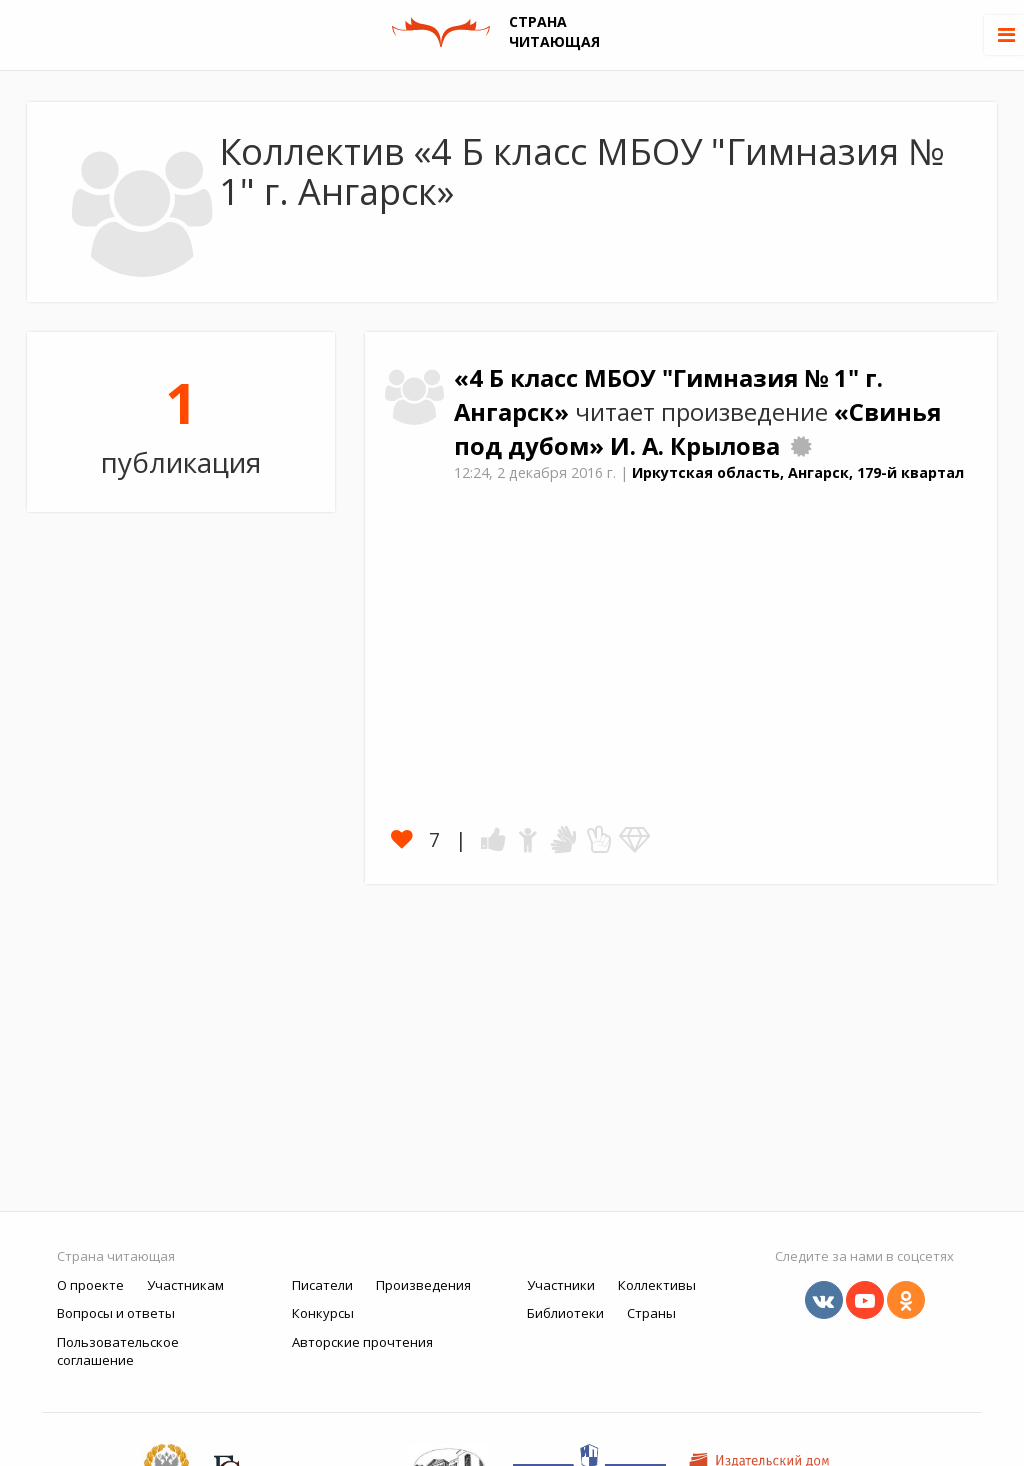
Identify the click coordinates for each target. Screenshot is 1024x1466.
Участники (561, 1285)
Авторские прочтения (362, 1342)
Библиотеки (565, 1313)
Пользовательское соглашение (118, 1351)
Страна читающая (116, 1256)
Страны (651, 1313)
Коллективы (657, 1285)
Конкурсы (323, 1313)
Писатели (322, 1285)
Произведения (423, 1285)
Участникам (185, 1285)
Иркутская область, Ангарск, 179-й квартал (798, 472)
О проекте (90, 1285)
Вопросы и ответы (116, 1313)
